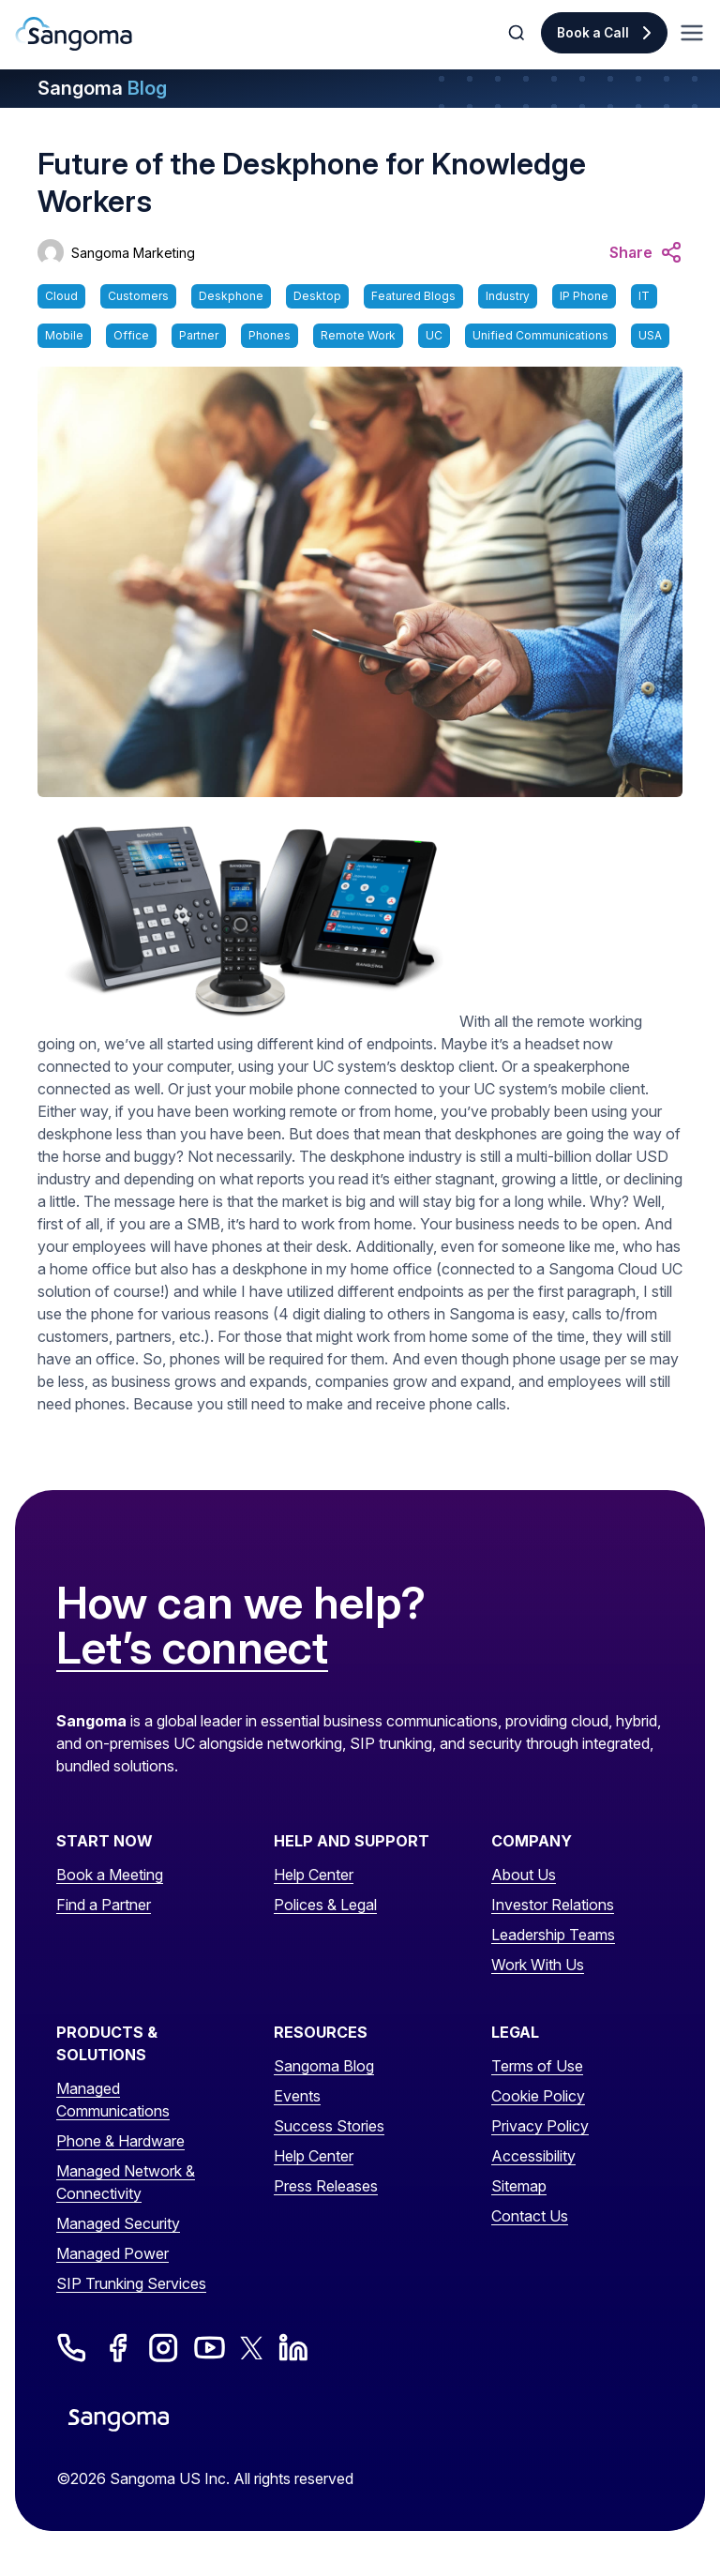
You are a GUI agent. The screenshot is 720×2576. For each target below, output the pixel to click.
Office (131, 335)
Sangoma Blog (324, 2065)
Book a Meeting (109, 1874)
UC (434, 335)
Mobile (64, 335)
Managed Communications (113, 2099)
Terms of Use (537, 2065)
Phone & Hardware (120, 2141)
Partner (198, 335)
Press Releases (326, 2186)
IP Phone (584, 296)
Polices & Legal (325, 1904)
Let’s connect (192, 1648)
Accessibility (533, 2156)
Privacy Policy (540, 2126)
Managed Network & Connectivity (125, 2182)
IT (644, 296)
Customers (138, 296)
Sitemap (519, 2186)
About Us (523, 1874)
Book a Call (593, 32)
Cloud (61, 296)
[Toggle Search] (518, 33)
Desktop (317, 296)
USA (650, 335)
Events (297, 2095)
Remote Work (358, 335)
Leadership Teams (553, 1934)
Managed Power (112, 2253)
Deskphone (231, 296)
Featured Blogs (413, 296)
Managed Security (118, 2223)
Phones (269, 335)
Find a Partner (103, 1904)
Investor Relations (552, 1904)
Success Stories (329, 2126)
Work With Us (537, 1964)
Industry (508, 296)
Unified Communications (540, 335)
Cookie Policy (538, 2095)
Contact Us (529, 2216)
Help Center (313, 1874)
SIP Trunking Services (131, 2283)
